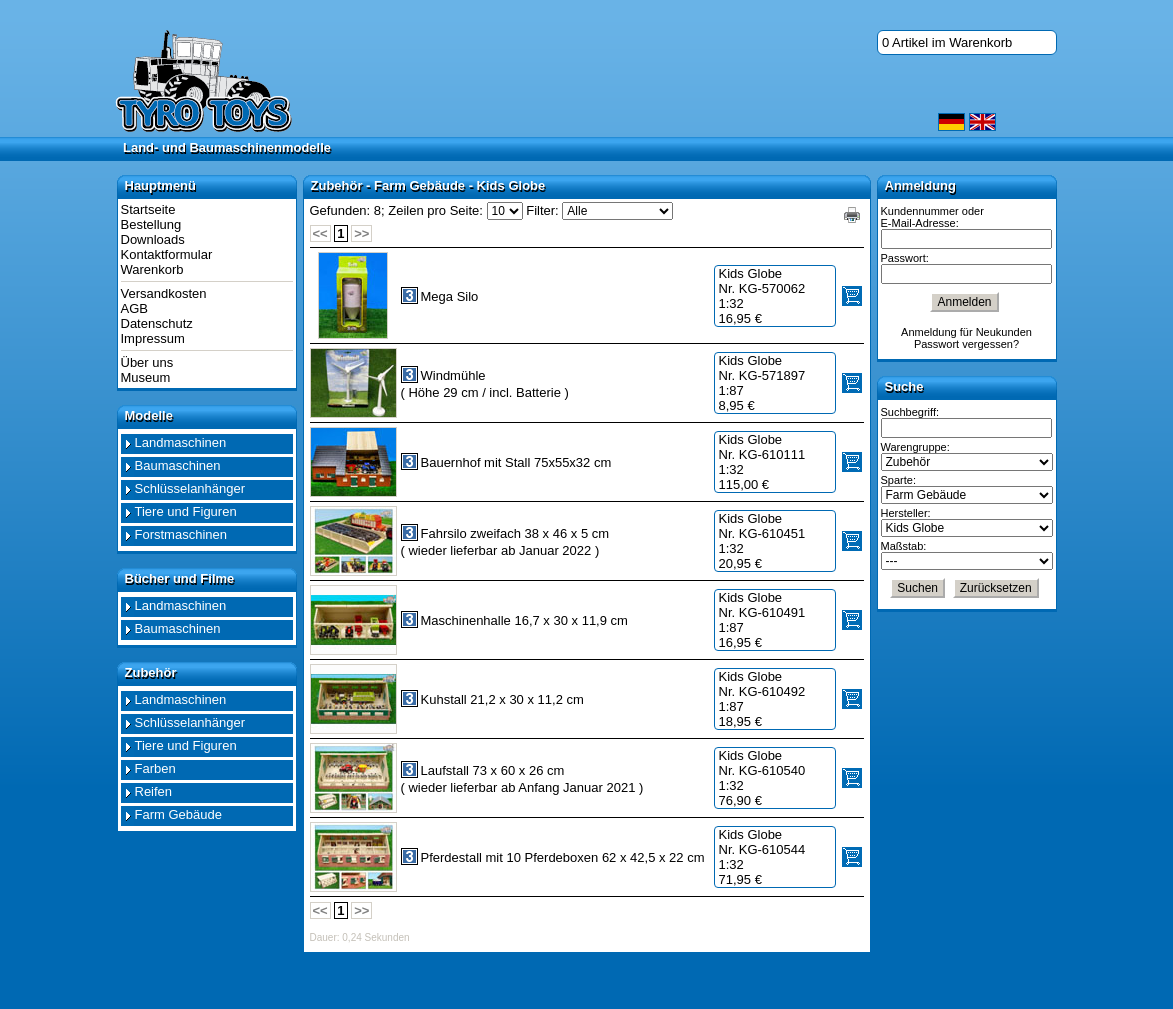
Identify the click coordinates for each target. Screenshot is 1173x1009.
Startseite (148, 209)
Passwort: (905, 258)
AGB (134, 308)
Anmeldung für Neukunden (966, 332)
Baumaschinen (178, 465)
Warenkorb (152, 269)
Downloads (153, 239)
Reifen (154, 791)
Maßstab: (904, 546)
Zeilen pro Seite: (435, 210)
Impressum (153, 338)
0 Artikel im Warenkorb (947, 42)
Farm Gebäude (178, 814)
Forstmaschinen (181, 534)
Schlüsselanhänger (190, 488)
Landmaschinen (181, 442)
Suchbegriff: (910, 412)
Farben (155, 768)
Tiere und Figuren (186, 511)
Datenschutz (157, 323)
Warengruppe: (915, 447)
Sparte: (898, 480)
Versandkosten (164, 293)
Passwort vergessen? (966, 344)
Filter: (542, 210)
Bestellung (151, 224)
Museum (146, 377)
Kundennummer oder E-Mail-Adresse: (932, 217)
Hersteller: (906, 513)
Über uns (147, 362)
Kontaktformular (167, 254)
